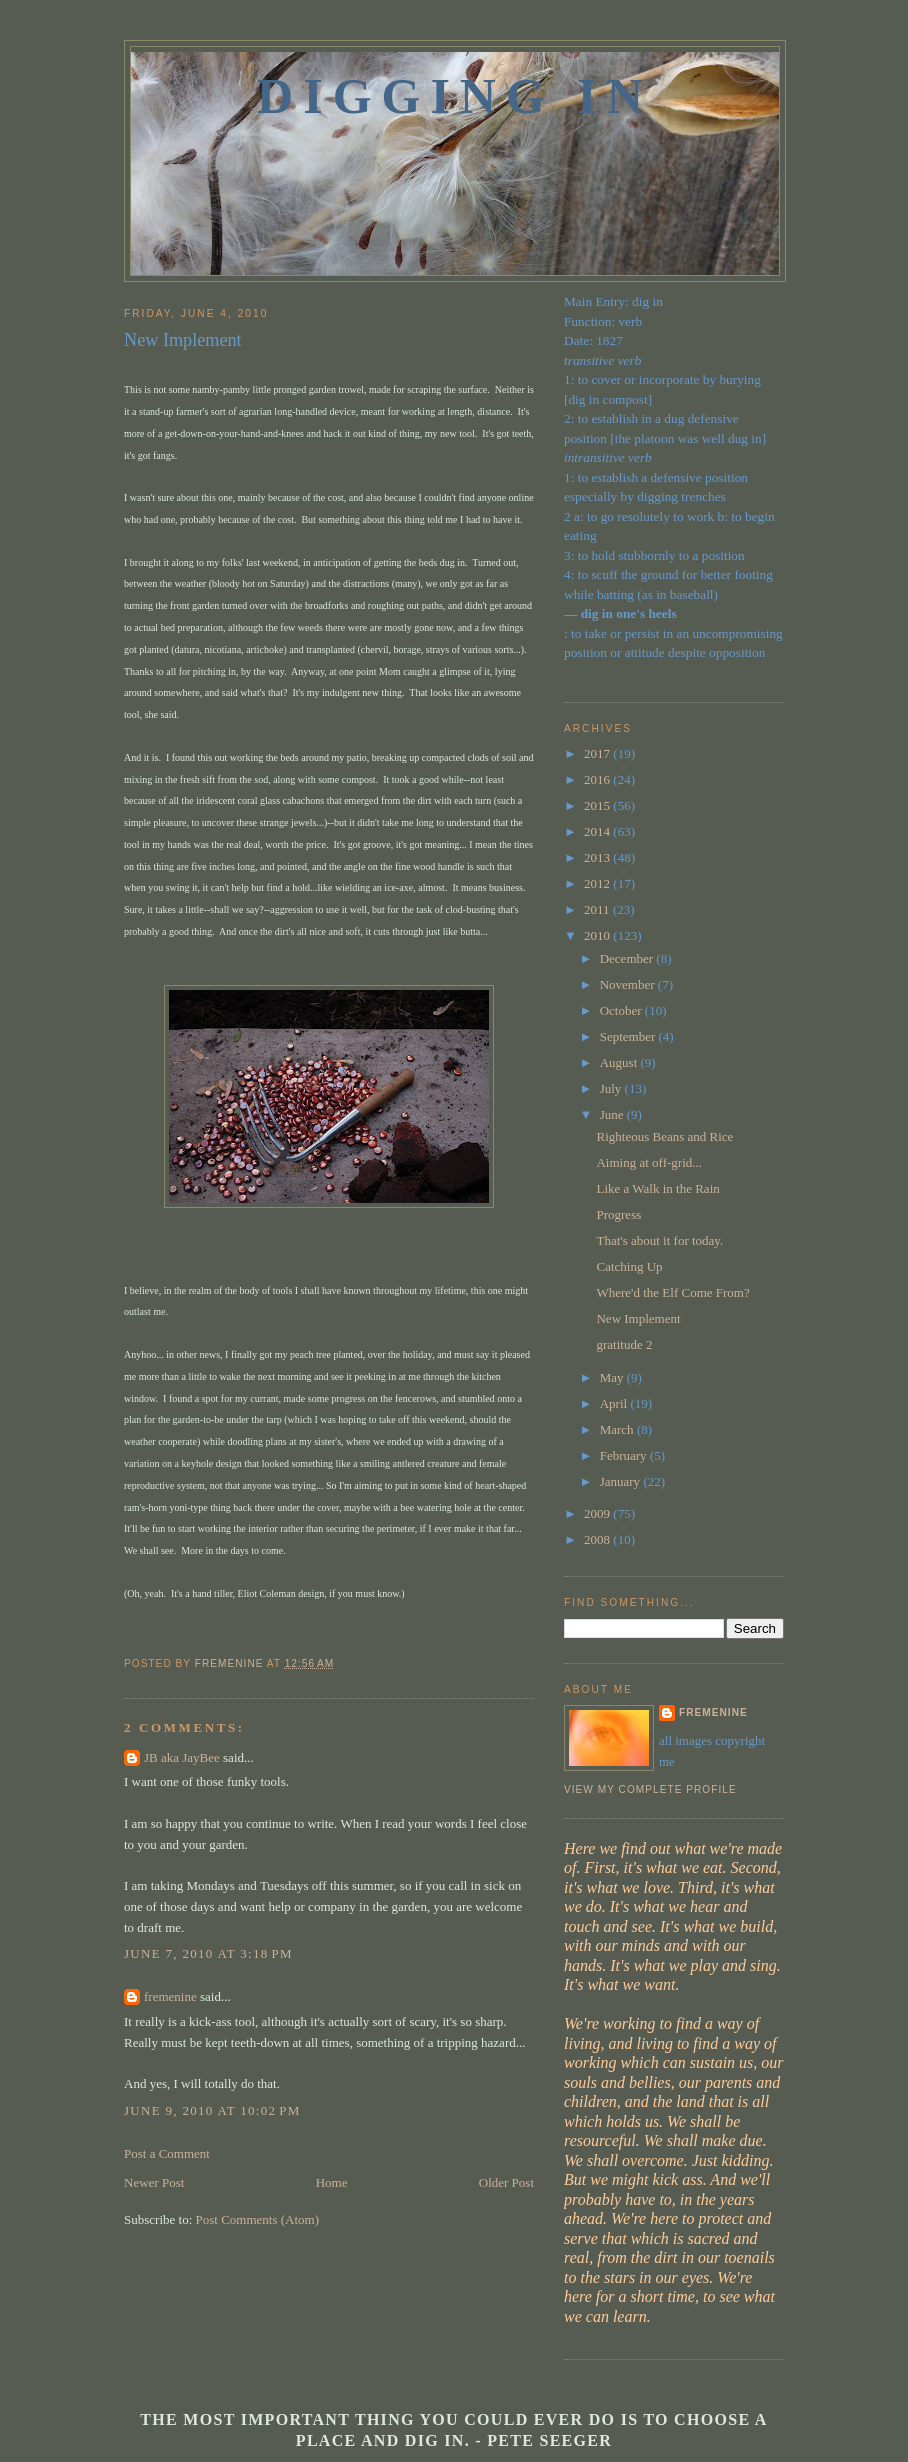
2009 (598, 1513)
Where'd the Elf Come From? (672, 1292)
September (629, 1036)
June (613, 1114)
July (612, 1088)
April (615, 1403)
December (628, 958)
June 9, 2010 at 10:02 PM (212, 2110)
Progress (618, 1214)
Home (332, 2182)
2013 (598, 857)
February (625, 1455)
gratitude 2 (624, 1344)
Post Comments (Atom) (258, 2219)
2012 (598, 883)
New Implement (638, 1318)
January (622, 1481)
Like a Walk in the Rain (657, 1188)
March (618, 1429)
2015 (598, 805)
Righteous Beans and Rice (664, 1136)
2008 (598, 1539)
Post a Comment (167, 2153)
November (629, 984)
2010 (598, 935)
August (620, 1062)
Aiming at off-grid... (649, 1162)
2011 (598, 909)
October (622, 1010)
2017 (598, 753)
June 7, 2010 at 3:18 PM (208, 1953)
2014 (598, 831)
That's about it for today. (659, 1240)
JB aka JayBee (182, 1757)
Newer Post (154, 2182)
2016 (598, 779)
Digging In (455, 96)
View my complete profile (650, 1789)
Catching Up (629, 1266)
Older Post (506, 2182)
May (613, 1377)
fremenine (170, 1996)
